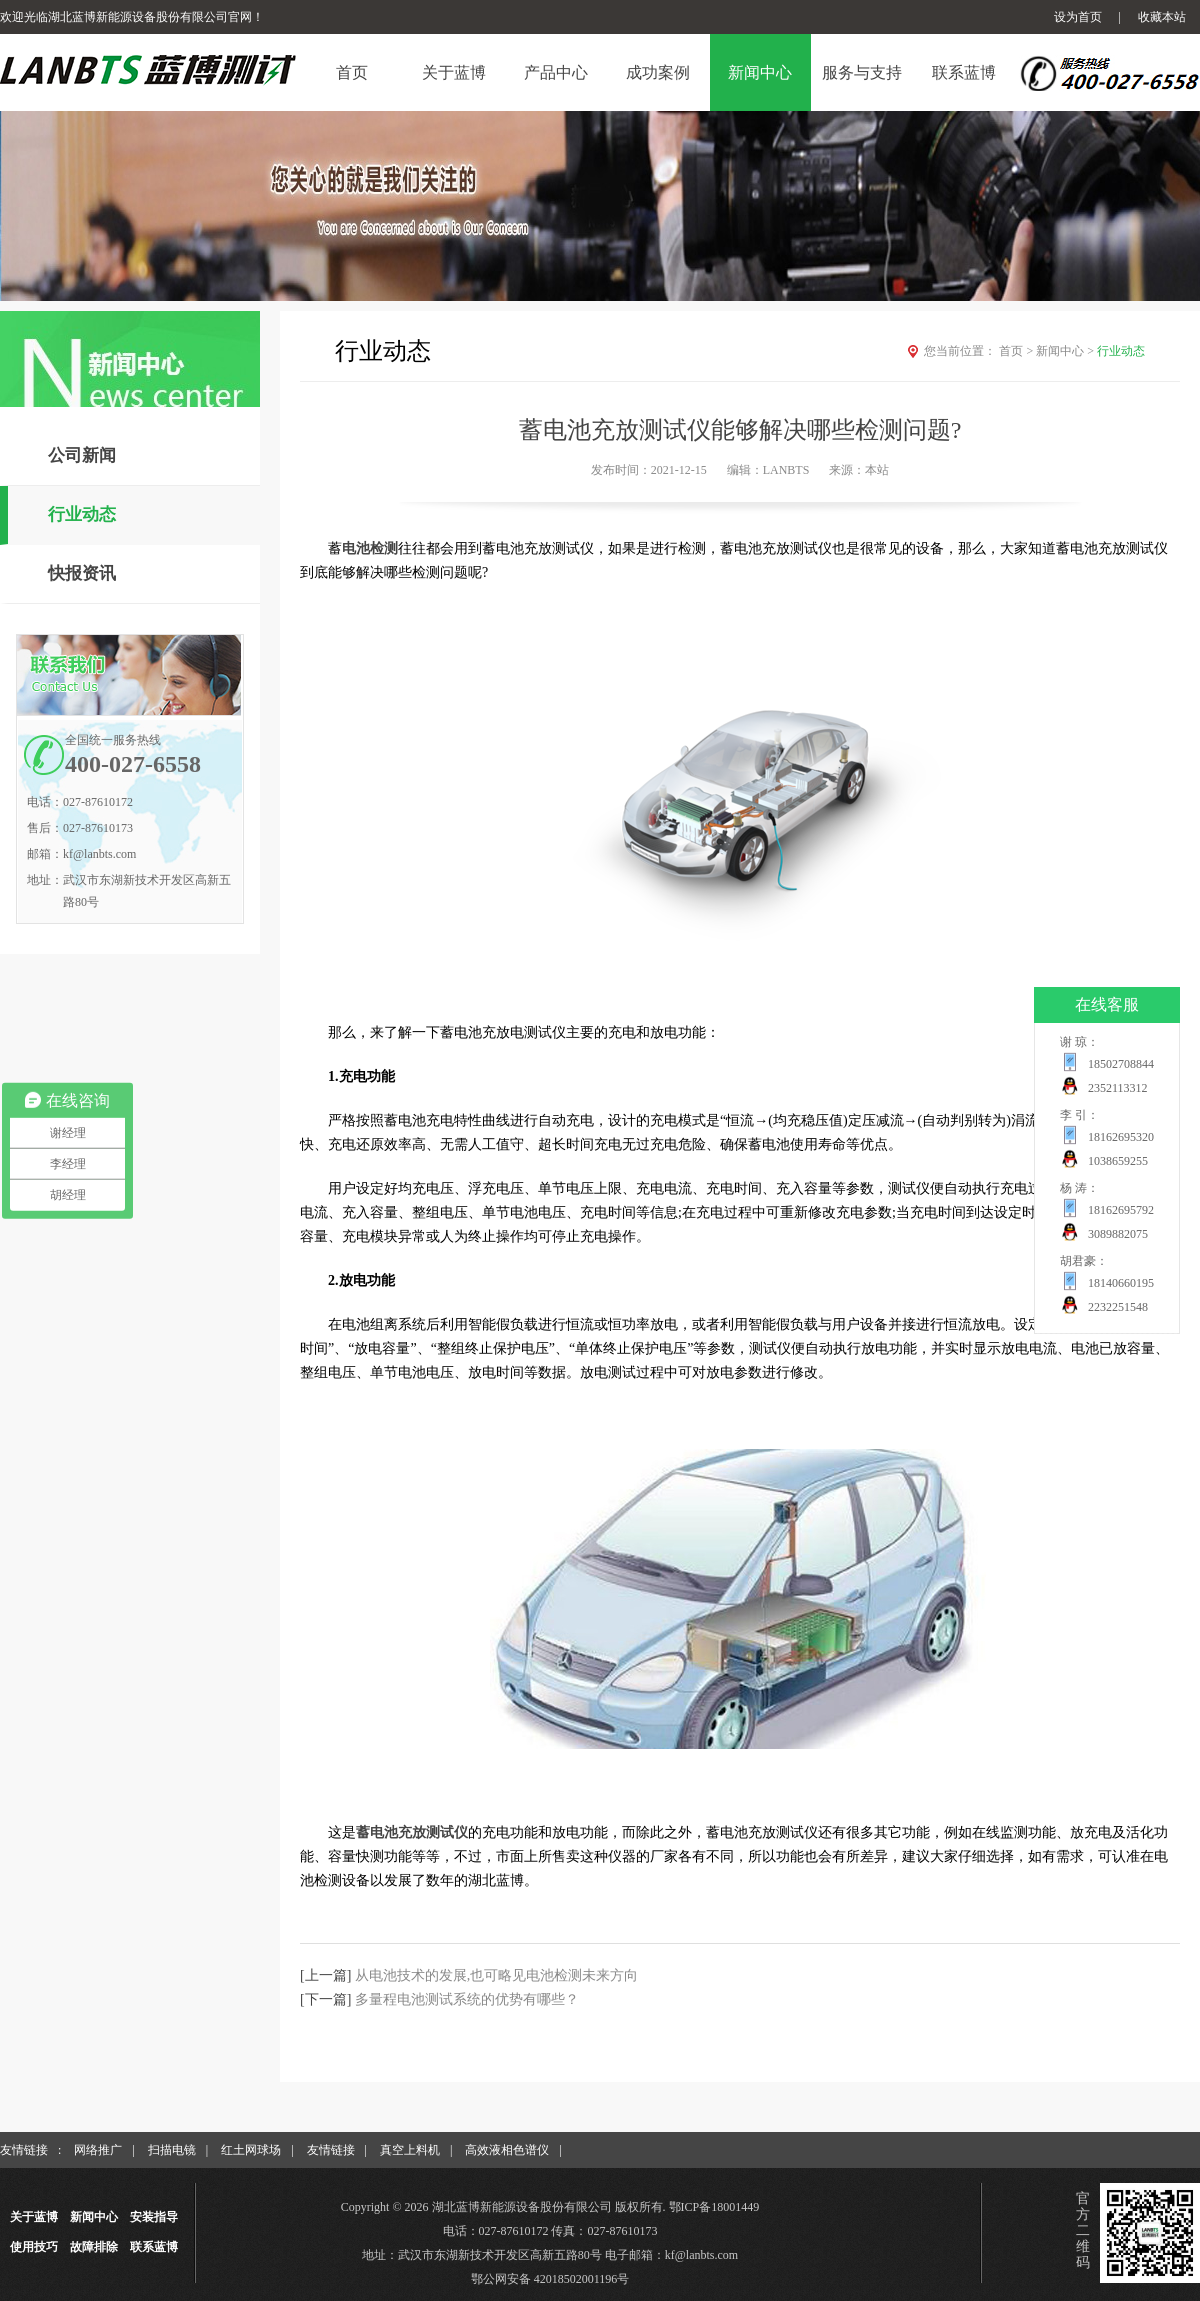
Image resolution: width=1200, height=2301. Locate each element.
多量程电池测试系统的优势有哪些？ (467, 1999)
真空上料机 (410, 2150)
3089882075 (1118, 1234)
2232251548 (1118, 1307)
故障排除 (94, 2247)
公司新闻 (82, 455)
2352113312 (1118, 1088)
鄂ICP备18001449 (714, 2207)
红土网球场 (251, 2150)
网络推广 (98, 2150)
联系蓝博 (154, 2247)
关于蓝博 (34, 2217)
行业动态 (82, 514)
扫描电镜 (172, 2150)
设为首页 (1078, 17)
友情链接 (331, 2150)
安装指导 (154, 2217)
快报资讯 (82, 573)
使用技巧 (34, 2247)
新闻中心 (1066, 351)
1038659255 (1118, 1161)
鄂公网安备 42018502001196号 (550, 2279)
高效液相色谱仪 (507, 2150)
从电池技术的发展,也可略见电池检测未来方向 (497, 1975)
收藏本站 (1162, 17)
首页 (1017, 351)
